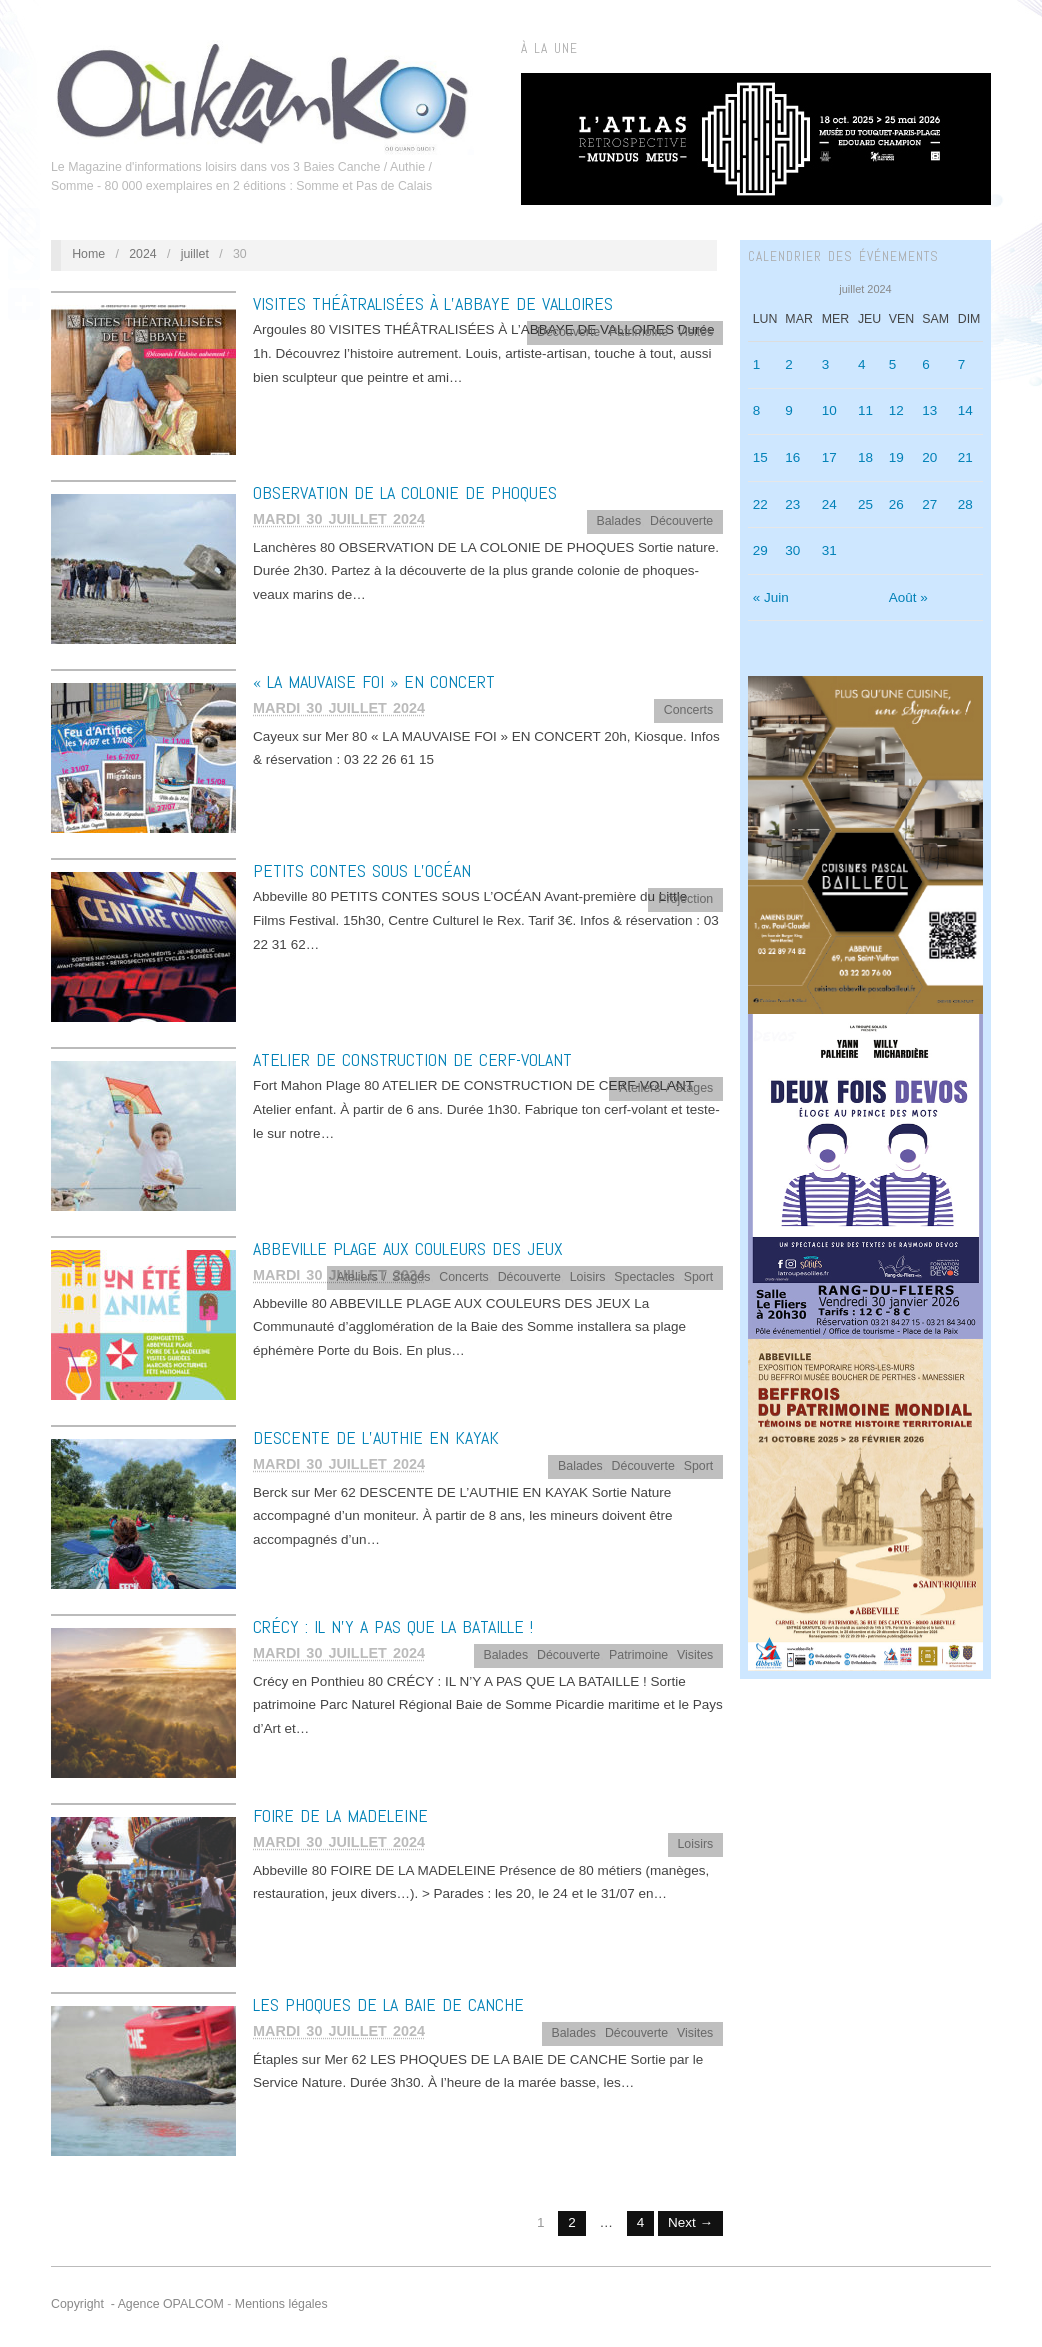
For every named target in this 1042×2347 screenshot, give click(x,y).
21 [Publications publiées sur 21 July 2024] (965, 457)
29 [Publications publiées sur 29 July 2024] (760, 550)
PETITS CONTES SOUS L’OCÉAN (362, 870)
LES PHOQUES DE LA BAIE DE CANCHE (388, 2004)
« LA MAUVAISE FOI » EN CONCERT (374, 681)
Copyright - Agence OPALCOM (137, 2304)
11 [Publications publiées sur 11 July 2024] (865, 410)
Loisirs (588, 1277)
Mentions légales (281, 2304)
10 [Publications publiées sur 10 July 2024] (829, 410)
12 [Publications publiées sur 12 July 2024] (896, 410)
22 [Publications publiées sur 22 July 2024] (760, 504)
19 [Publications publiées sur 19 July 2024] (896, 457)
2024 (143, 254)
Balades (618, 521)
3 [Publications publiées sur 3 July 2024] (826, 364)
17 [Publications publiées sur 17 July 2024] (829, 457)
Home (88, 254)
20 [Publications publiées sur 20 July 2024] (929, 457)
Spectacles (644, 1277)
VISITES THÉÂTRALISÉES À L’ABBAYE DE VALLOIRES (433, 303)
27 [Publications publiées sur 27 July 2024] (929, 504)
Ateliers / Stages (666, 1088)
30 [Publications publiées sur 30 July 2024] (792, 550)
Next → (690, 2222)
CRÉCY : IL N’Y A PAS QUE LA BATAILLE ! (393, 1626)
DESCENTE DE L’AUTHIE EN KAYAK (376, 1437)
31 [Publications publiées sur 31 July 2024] (829, 550)
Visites (695, 332)
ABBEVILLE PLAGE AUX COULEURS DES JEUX (408, 1248)
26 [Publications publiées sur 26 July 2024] (896, 504)
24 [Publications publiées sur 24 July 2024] (829, 504)
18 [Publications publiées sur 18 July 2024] (865, 457)
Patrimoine (638, 332)
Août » (908, 597)
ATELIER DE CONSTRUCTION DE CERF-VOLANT (412, 1059)
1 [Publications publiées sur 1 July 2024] (757, 364)
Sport (699, 1277)
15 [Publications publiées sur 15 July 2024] (760, 457)
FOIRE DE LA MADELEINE (340, 1815)
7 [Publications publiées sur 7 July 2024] (962, 364)
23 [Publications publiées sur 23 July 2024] (792, 504)
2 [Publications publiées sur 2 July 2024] (789, 364)
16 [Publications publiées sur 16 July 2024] (792, 457)
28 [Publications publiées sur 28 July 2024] (965, 504)
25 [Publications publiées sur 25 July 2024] (865, 504)
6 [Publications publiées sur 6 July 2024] (926, 364)
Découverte (568, 332)
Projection (685, 899)
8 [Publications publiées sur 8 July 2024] (757, 410)
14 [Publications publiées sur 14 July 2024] (965, 410)
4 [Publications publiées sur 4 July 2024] (862, 364)
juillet (195, 254)
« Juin (771, 597)
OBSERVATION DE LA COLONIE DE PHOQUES (405, 492)
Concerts (688, 710)
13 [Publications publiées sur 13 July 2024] (929, 410)
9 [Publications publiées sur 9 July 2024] (789, 410)
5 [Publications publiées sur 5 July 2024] (893, 364)
